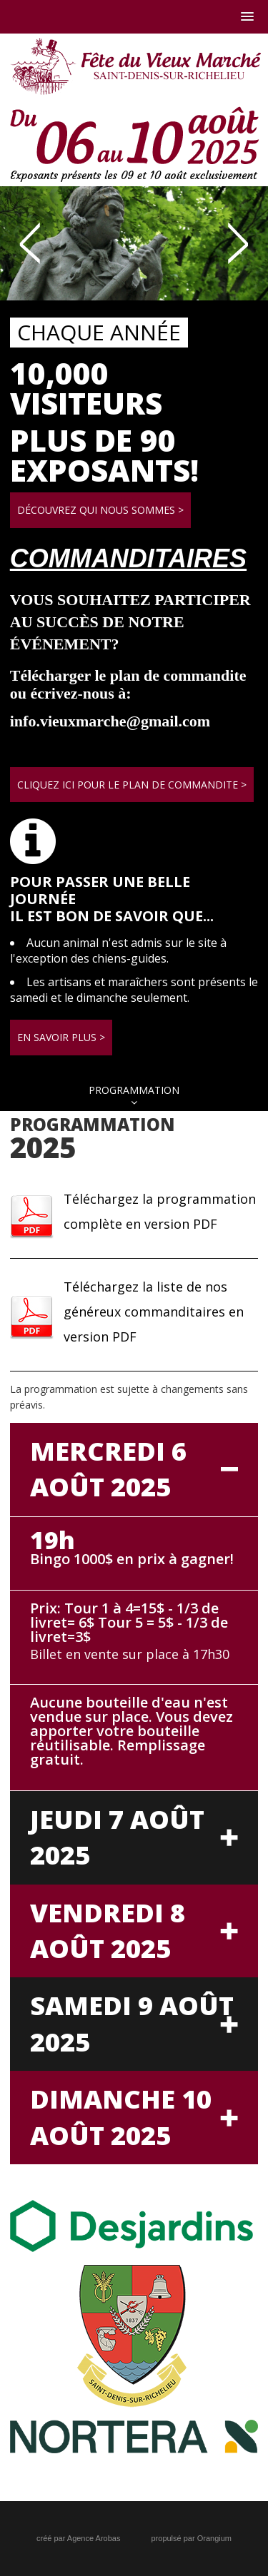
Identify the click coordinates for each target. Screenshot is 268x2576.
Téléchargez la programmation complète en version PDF (160, 1211)
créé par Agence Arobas (78, 2538)
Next (238, 243)
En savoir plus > (61, 1037)
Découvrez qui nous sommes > (100, 510)
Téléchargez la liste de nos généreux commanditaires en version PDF (154, 1311)
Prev (29, 243)
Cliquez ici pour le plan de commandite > (132, 784)
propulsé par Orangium (191, 2538)
